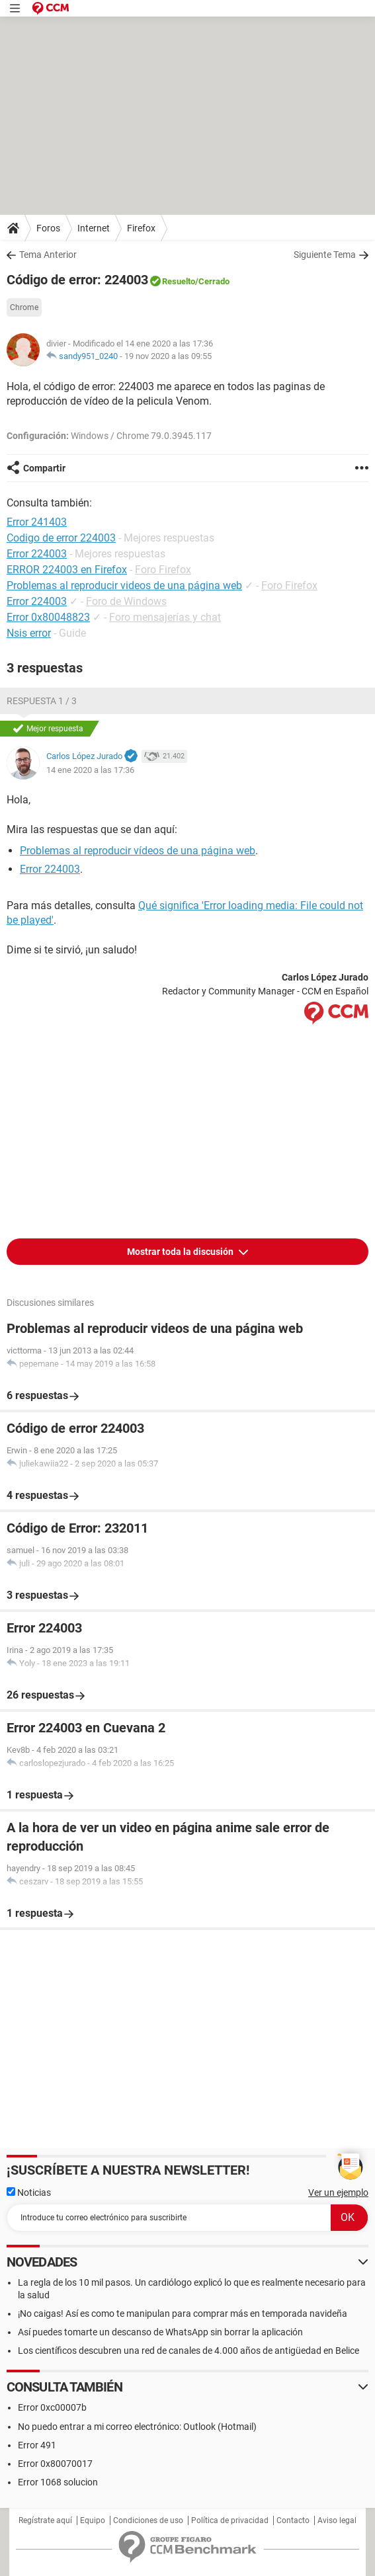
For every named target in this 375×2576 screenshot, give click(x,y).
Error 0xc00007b (52, 2407)
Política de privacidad (230, 2520)
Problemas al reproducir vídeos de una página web (137, 850)
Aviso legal (336, 2520)
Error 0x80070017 (55, 2463)
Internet (93, 228)
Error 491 (37, 2445)
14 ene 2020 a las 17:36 (90, 770)
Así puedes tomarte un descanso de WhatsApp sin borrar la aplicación (160, 2332)
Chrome (24, 307)
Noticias (29, 2192)
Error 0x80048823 (48, 617)
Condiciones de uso (148, 2520)
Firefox (141, 228)
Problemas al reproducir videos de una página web (124, 585)
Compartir (44, 468)
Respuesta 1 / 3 (42, 701)
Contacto (293, 2520)
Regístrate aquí (45, 2520)
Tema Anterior (48, 254)
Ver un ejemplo (338, 2192)
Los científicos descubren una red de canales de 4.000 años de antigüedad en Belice (188, 2350)
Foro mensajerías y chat (165, 617)
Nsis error (29, 633)
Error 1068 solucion (58, 2482)
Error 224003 (37, 601)
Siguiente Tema (325, 254)
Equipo (92, 2520)
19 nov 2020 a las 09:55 (168, 356)
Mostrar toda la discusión (181, 1251)
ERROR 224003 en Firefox (67, 569)
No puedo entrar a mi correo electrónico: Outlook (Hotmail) (137, 2426)
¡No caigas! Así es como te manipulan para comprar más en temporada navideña (182, 2313)
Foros (48, 228)
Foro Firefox (163, 569)
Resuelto (178, 281)
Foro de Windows (126, 601)
